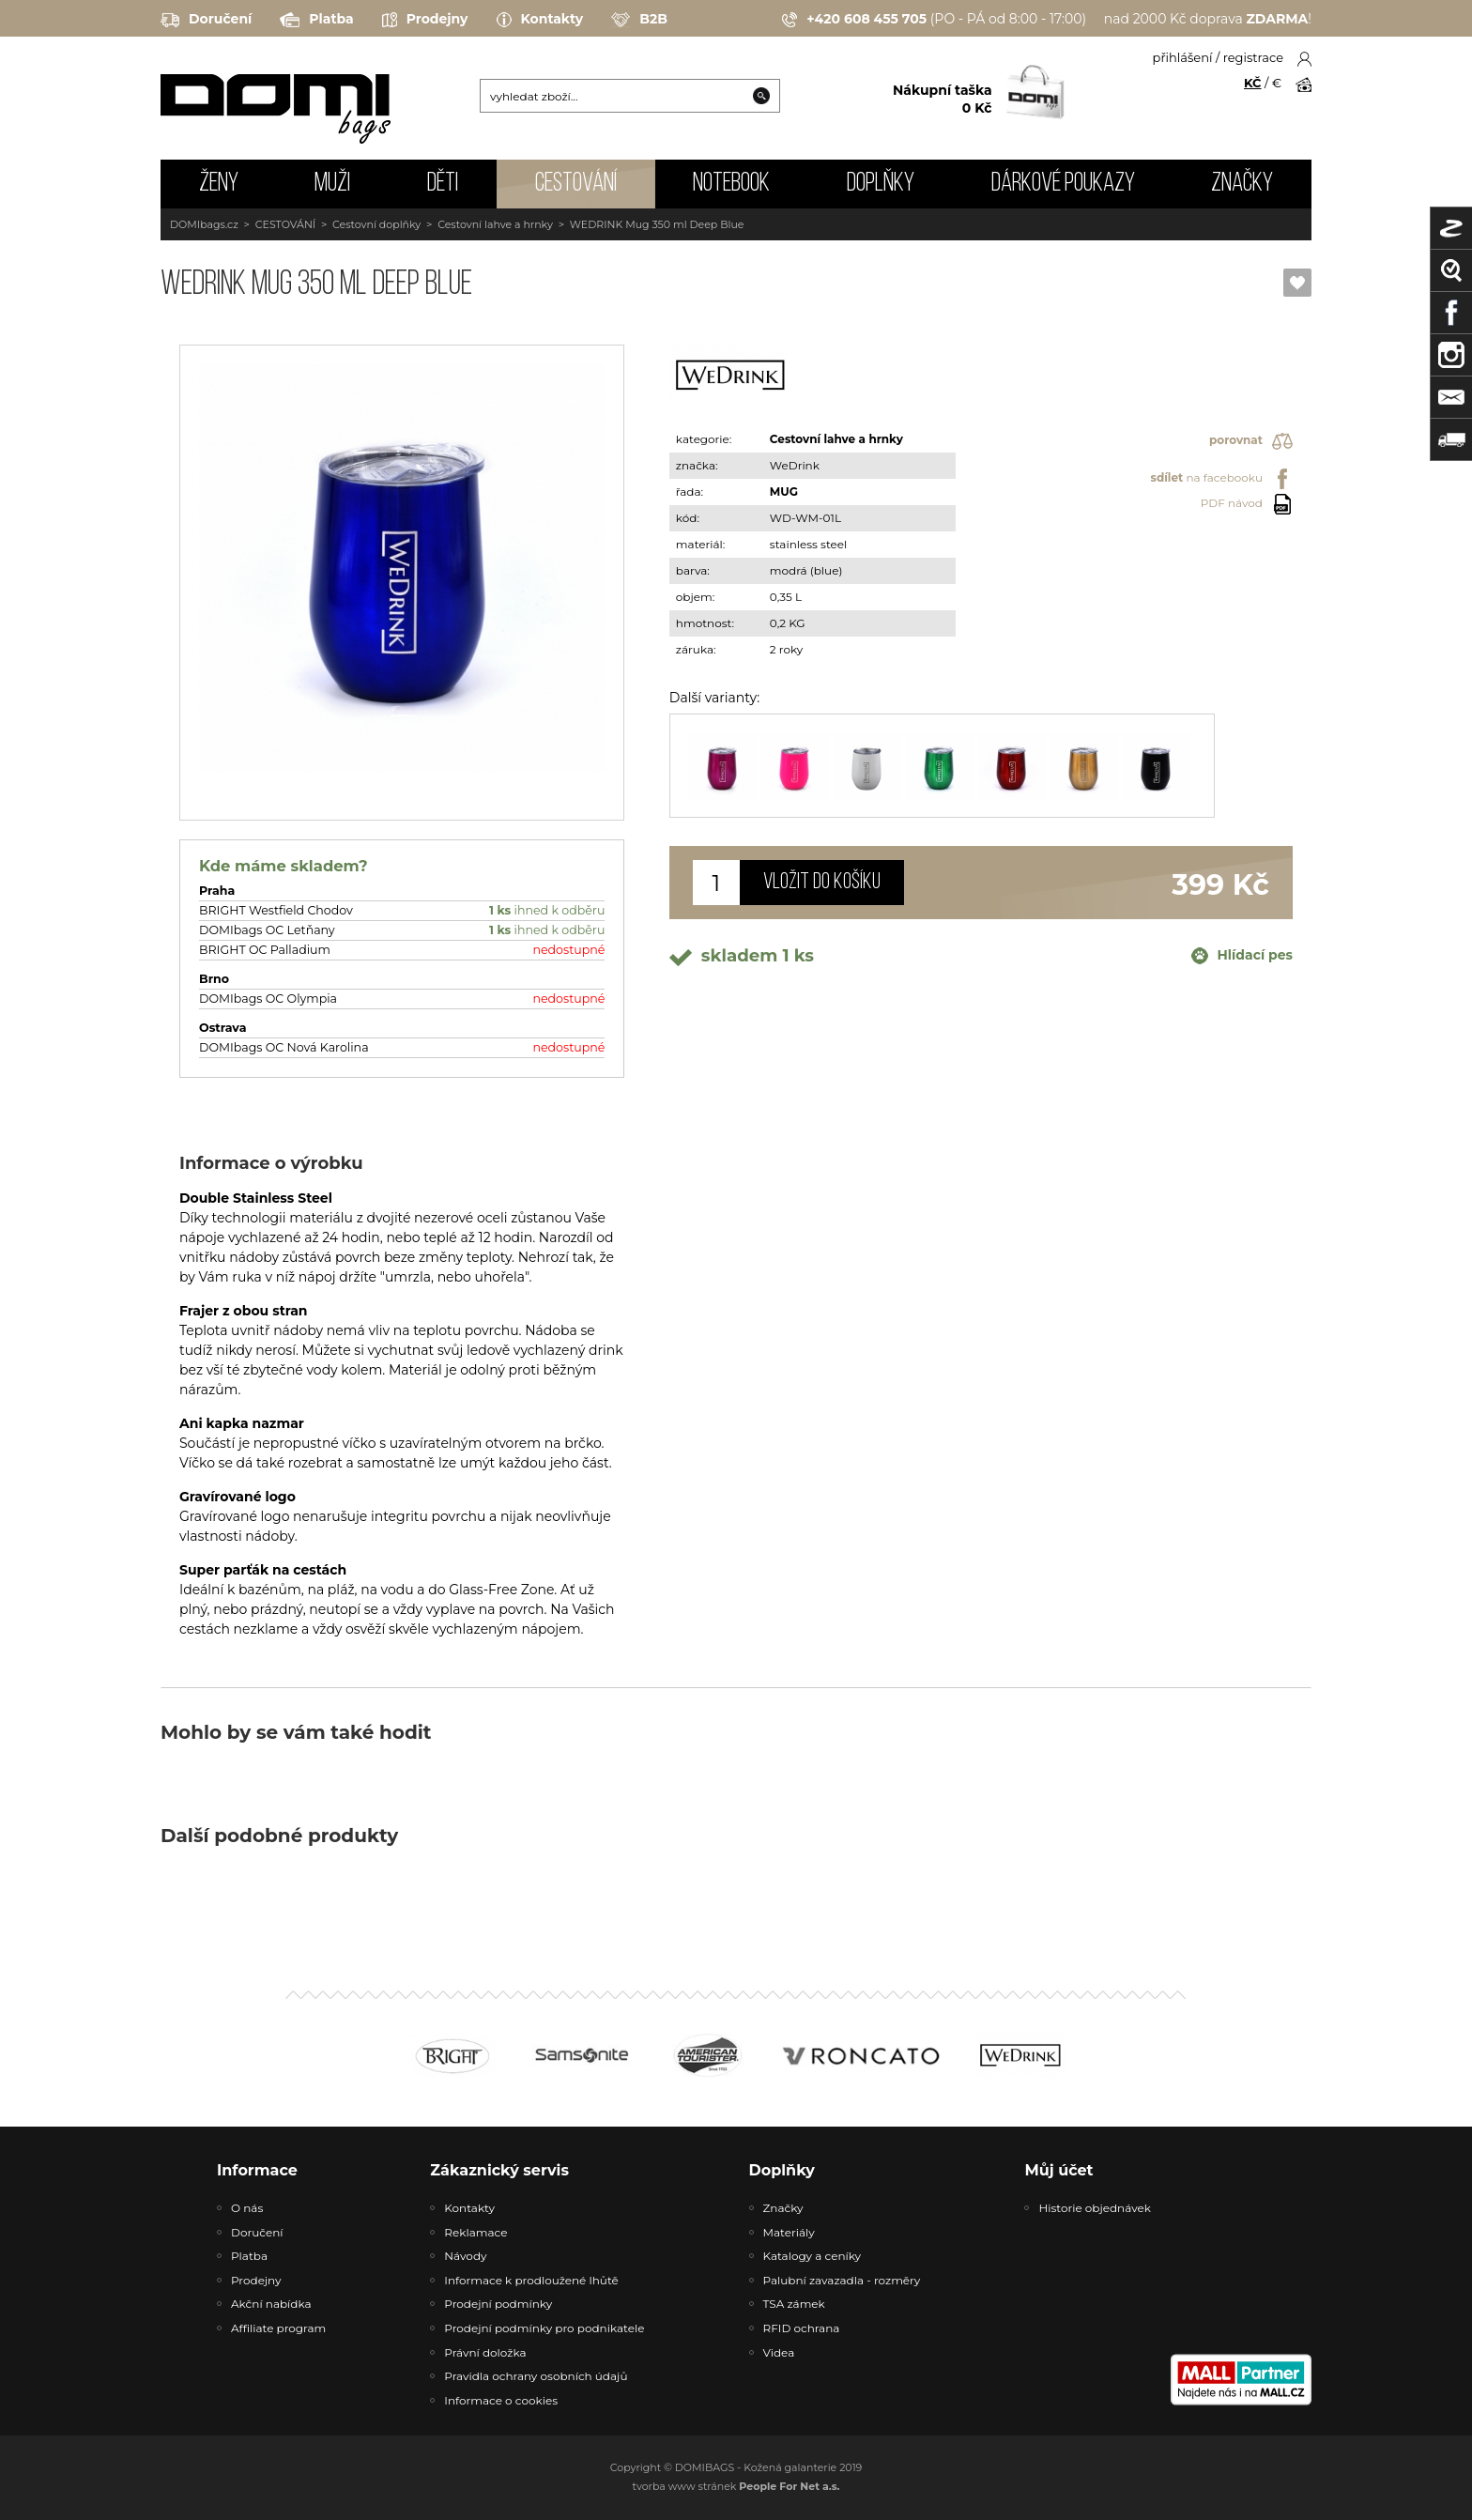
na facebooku (1222, 479)
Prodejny (425, 19)
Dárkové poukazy (1063, 184)
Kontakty (540, 19)
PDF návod (1247, 504)
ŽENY (218, 184)
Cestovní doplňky (376, 224)
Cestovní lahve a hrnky (495, 224)
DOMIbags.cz (204, 224)
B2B (639, 19)
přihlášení (1183, 57)
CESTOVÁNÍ (576, 184)
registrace (1253, 57)
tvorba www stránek (736, 2486)
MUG (784, 491)
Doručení (206, 19)
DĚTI (442, 184)
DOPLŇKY (880, 184)
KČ (1253, 82)
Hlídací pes (1242, 955)
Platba (316, 19)
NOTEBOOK (731, 184)
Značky (1242, 184)
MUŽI (332, 184)
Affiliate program (278, 2328)
